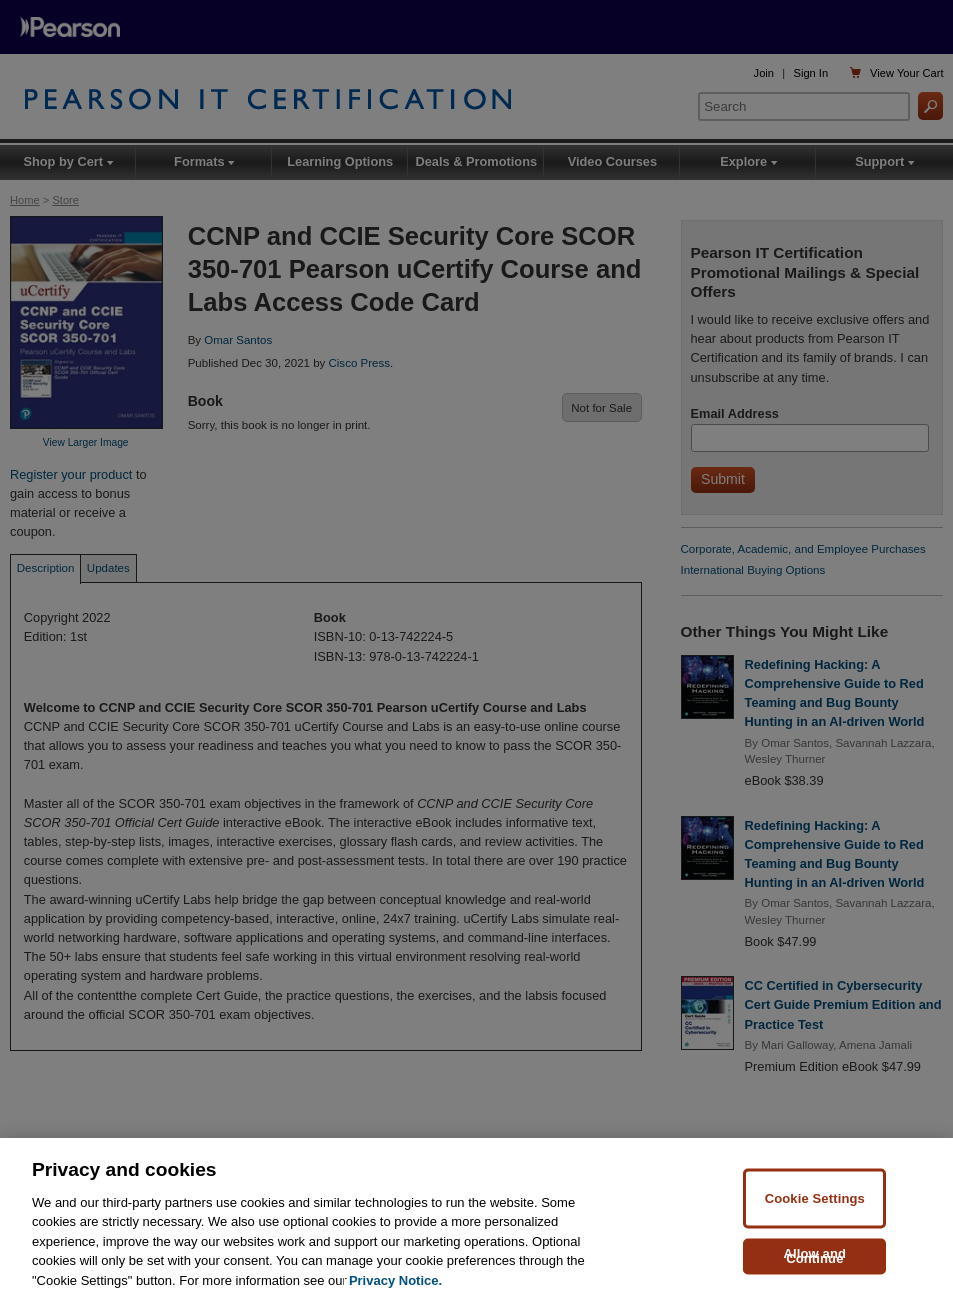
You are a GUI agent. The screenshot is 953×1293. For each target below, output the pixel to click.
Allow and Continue (815, 1264)
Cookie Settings (815, 1206)
